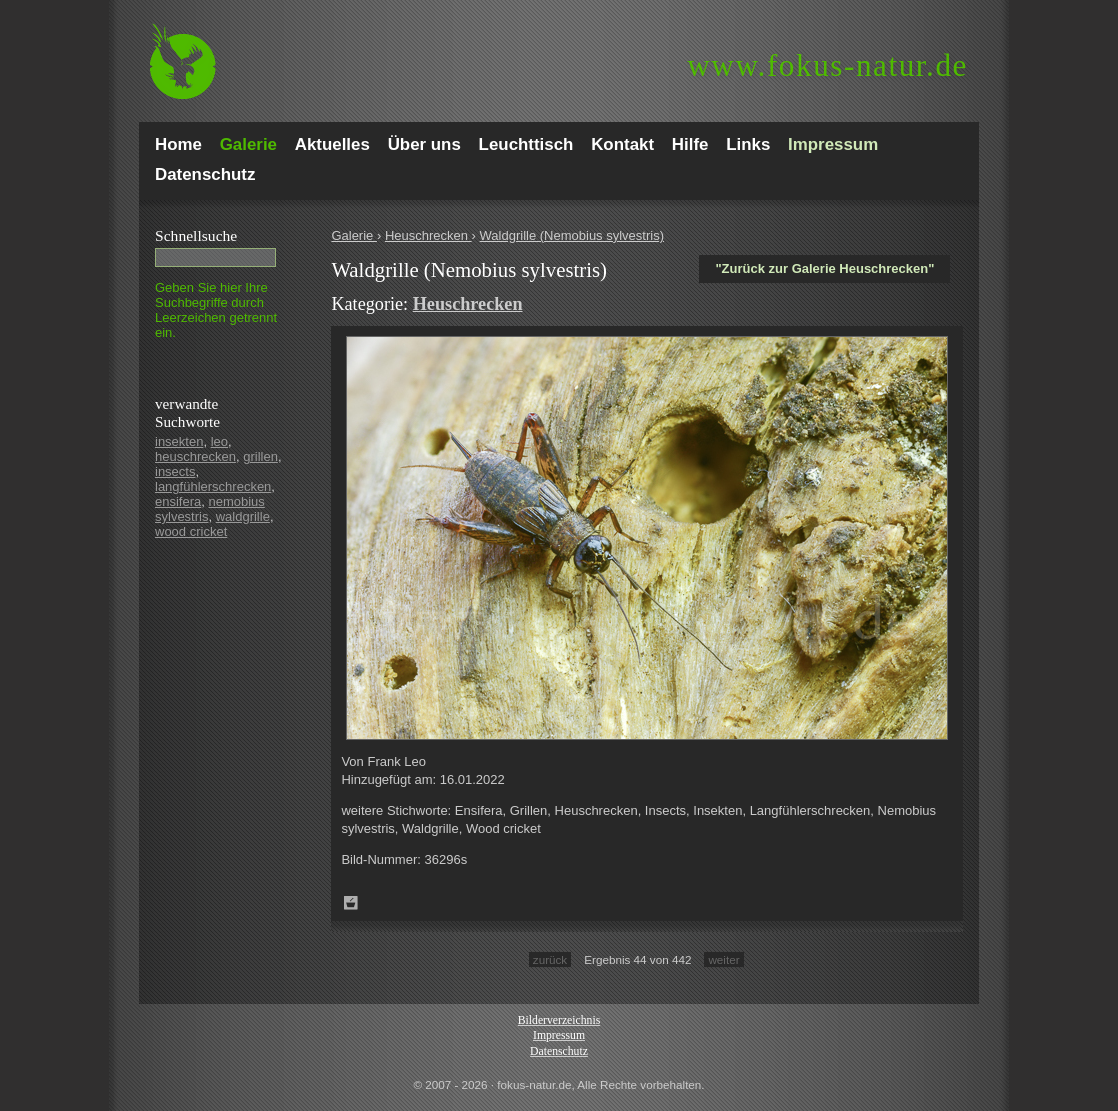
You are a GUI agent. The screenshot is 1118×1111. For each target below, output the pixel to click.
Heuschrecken (428, 235)
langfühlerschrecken (213, 486)
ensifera (178, 501)
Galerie (354, 235)
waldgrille (243, 516)
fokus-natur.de (827, 65)
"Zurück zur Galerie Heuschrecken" (824, 268)
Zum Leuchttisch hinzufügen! (351, 903)
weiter (723, 959)
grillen (260, 456)
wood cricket (191, 531)
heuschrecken (195, 456)
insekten (179, 441)
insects (175, 471)
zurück (550, 959)
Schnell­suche (196, 235)
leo (219, 441)
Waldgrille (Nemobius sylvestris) (572, 235)
